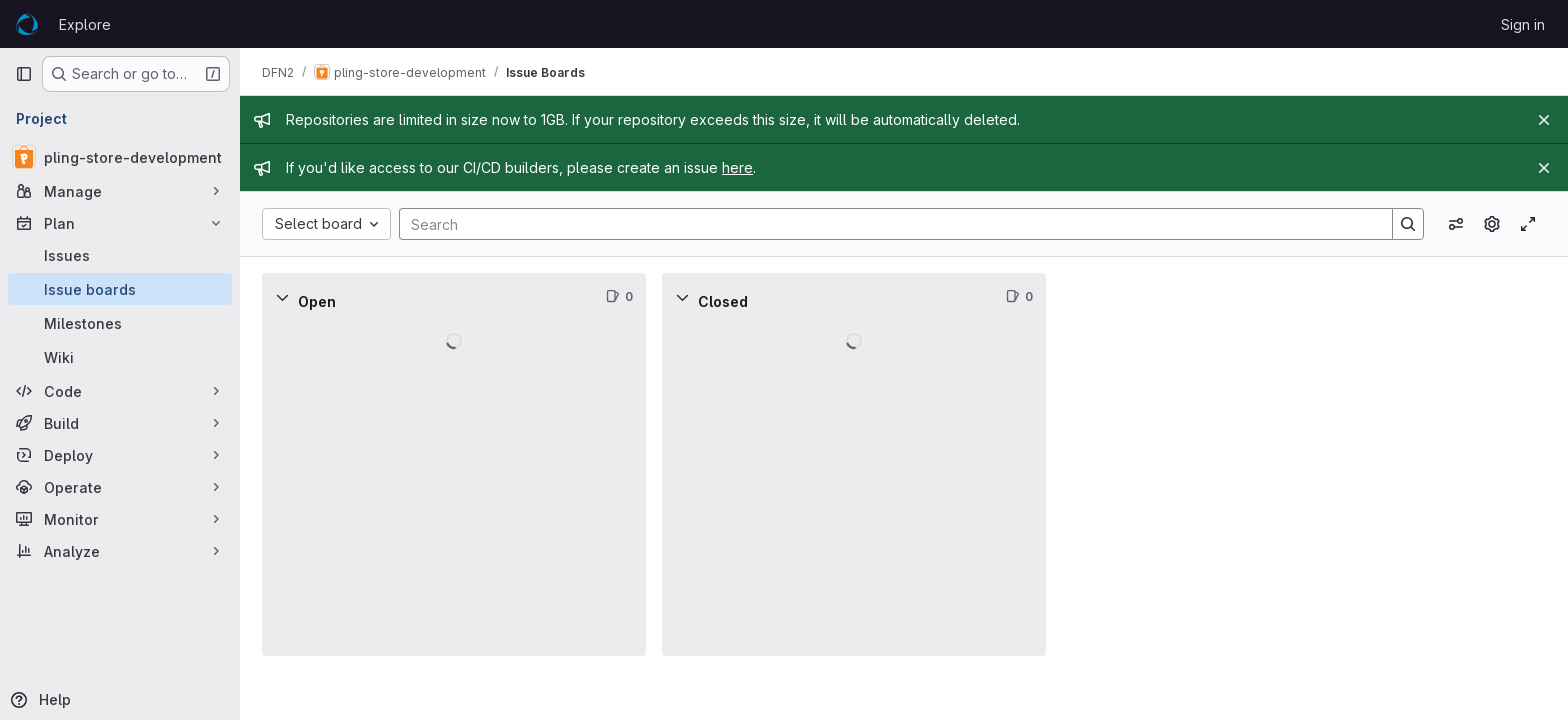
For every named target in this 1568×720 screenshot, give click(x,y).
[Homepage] (27, 24)
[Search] (887, 224)
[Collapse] (284, 297)
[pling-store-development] (120, 157)
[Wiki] (120, 357)
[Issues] (120, 255)
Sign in (1523, 24)
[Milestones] (120, 323)
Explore (85, 24)
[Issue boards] (120, 289)
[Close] (1544, 120)
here (739, 167)
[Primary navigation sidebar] (24, 74)
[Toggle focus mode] (1528, 224)
